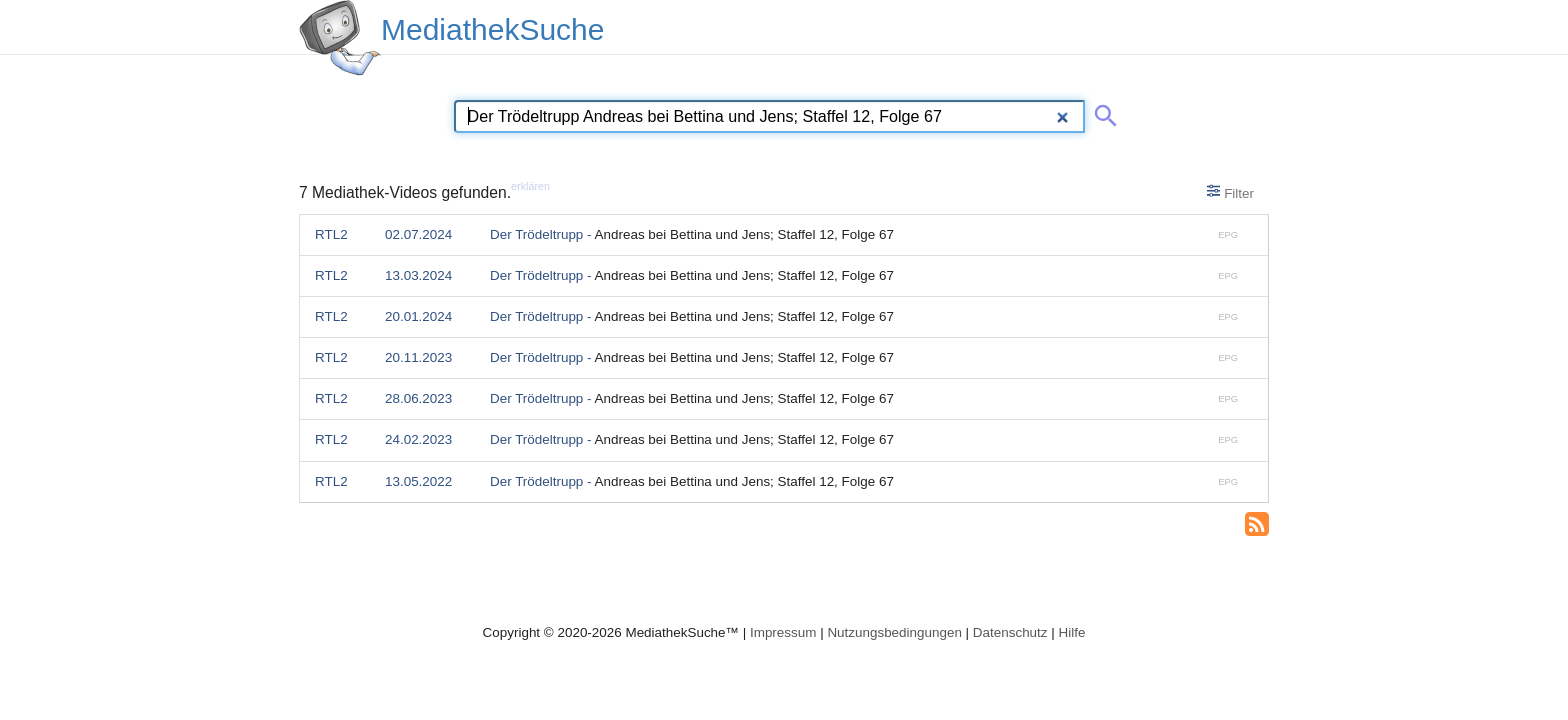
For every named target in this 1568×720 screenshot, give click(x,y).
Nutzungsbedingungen (894, 632)
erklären (530, 186)
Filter (1230, 192)
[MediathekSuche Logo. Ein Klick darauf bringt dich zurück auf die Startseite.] (340, 38)
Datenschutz (1010, 632)
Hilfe (1072, 632)
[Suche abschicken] (1102, 112)
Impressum (783, 632)
